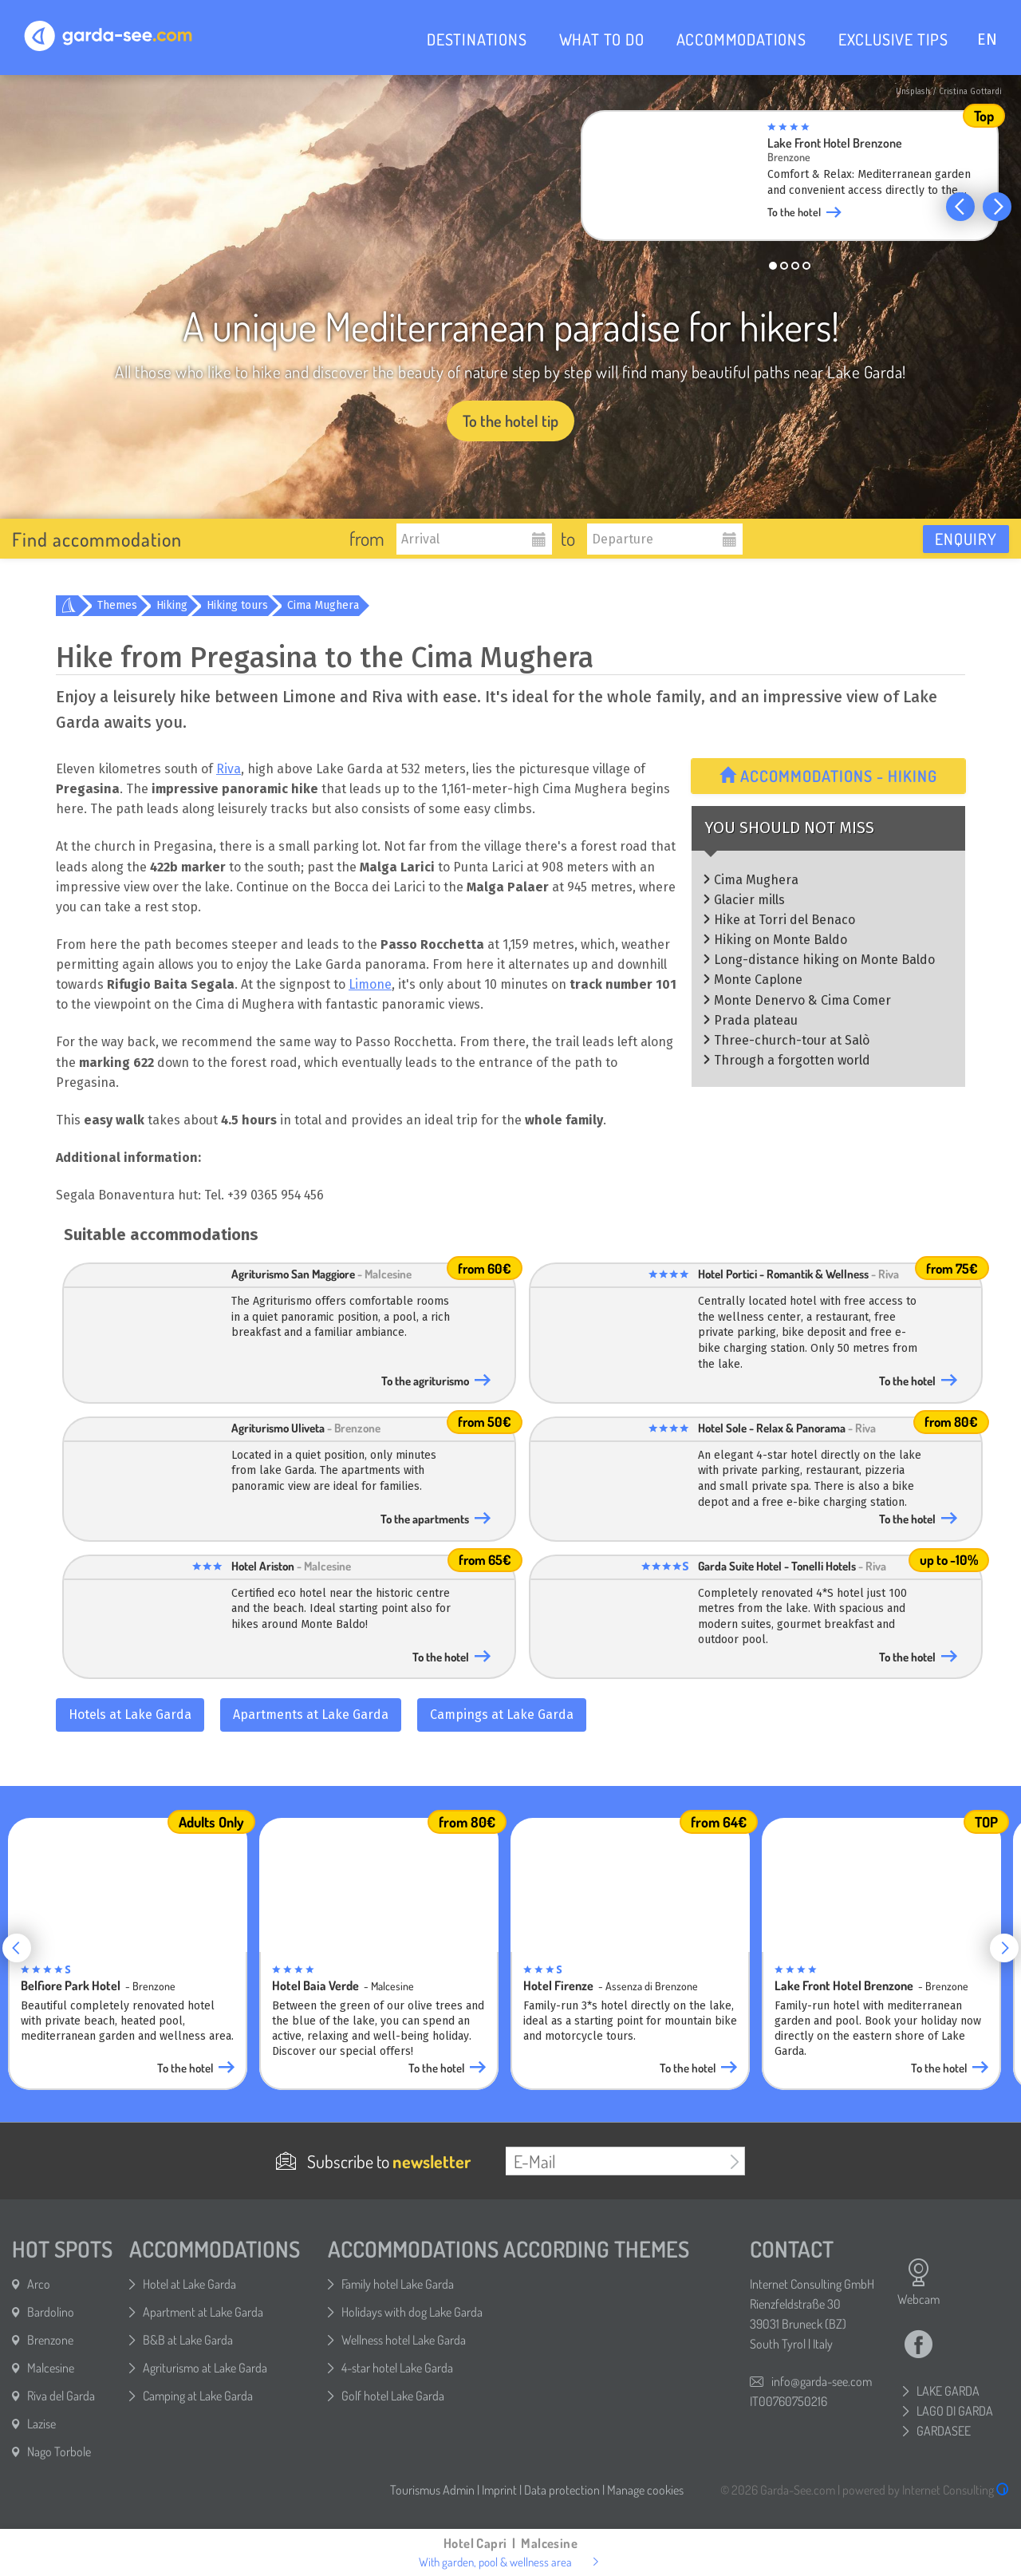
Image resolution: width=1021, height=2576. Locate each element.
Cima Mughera (323, 605)
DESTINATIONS (477, 39)
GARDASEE (944, 2431)
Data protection (562, 2490)
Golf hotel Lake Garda (392, 2396)
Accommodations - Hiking (828, 775)
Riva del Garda (61, 2396)
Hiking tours (237, 605)
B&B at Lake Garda (188, 2340)
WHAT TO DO (602, 39)
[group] (801, 180)
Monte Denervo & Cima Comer (802, 1000)
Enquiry (966, 538)
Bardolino (50, 2312)
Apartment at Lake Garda (203, 2312)
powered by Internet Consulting (925, 2490)
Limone (370, 984)
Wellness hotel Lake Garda (403, 2340)
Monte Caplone (758, 979)
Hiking (171, 605)
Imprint (499, 2490)
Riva (228, 768)
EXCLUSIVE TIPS (893, 39)
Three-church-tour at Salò (791, 1040)
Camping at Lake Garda (198, 2396)
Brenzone (50, 2340)
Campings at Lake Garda (502, 1714)
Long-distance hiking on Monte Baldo (824, 959)
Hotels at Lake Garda (130, 1714)
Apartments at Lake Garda (310, 1714)
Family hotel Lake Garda (397, 2284)
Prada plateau (756, 1020)
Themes (117, 605)
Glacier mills (749, 899)
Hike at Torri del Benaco (784, 919)
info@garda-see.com (821, 2381)
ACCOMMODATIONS (741, 39)
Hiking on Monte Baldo (780, 939)
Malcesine (50, 2368)
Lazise (41, 2424)
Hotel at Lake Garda (189, 2284)
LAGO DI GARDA (955, 2411)
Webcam (918, 2282)
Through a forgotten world (792, 1060)
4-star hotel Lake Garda (397, 2368)
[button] (960, 206)
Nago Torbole (59, 2451)
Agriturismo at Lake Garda (205, 2368)
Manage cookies (645, 2490)
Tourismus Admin (432, 2490)
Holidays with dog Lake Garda (412, 2312)
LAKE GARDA (948, 2391)
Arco (38, 2284)
